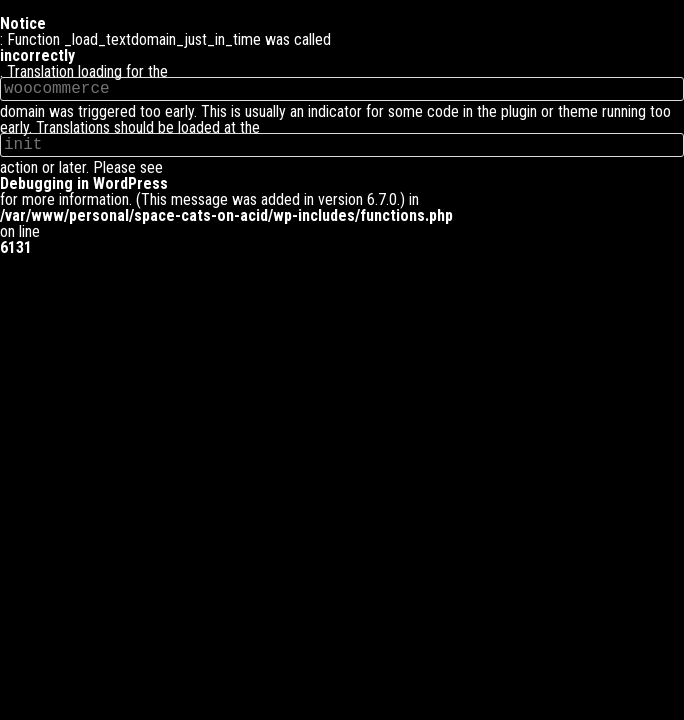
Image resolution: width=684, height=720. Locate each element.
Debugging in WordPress (84, 184)
